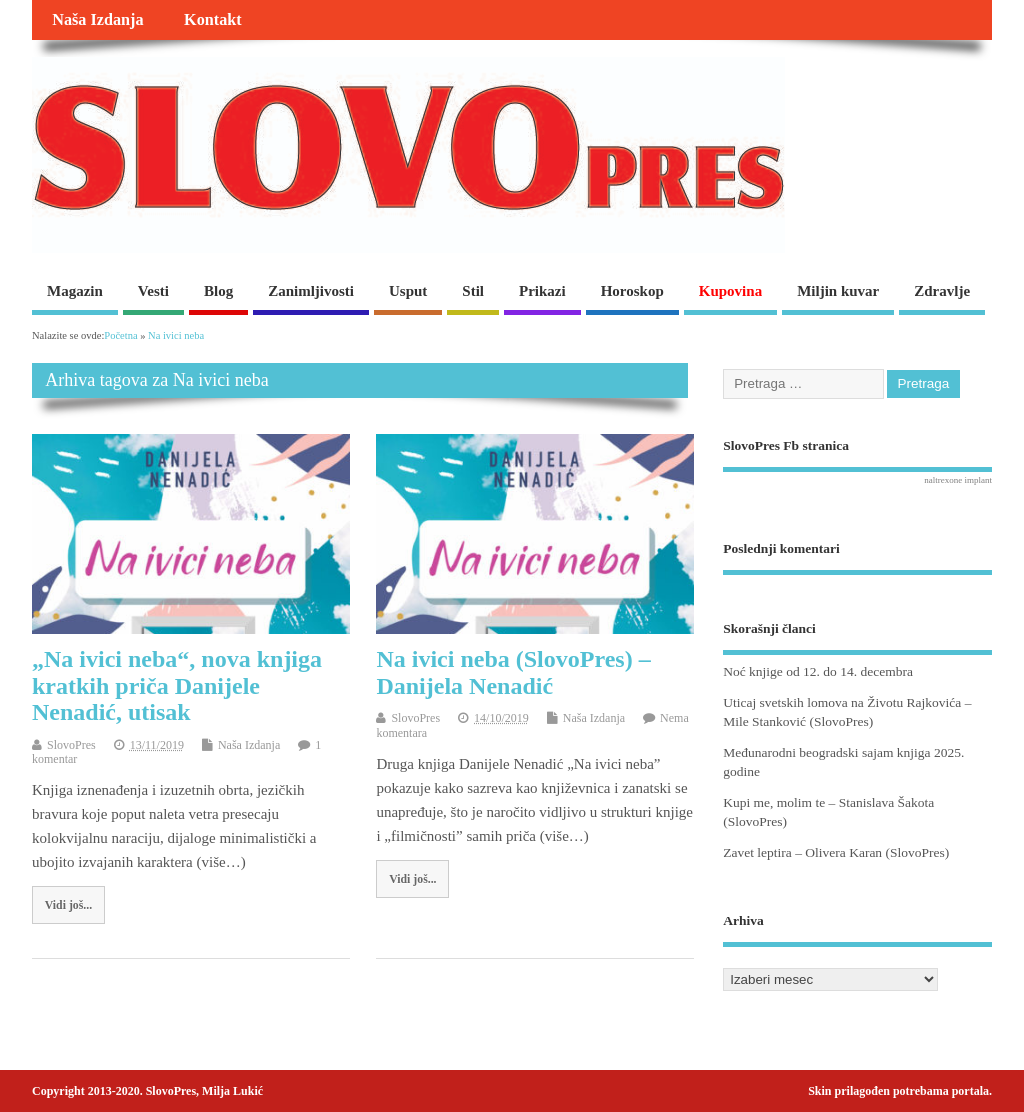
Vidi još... (68, 905)
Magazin (75, 291)
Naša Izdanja (97, 20)
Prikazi (542, 291)
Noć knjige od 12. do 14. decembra (818, 671)
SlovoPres (71, 745)
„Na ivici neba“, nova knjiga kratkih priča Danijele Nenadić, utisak (177, 685)
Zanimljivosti (311, 291)
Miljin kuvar (838, 291)
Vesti (153, 291)
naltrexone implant (958, 480)
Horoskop (632, 291)
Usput (408, 291)
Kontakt (213, 20)
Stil (473, 291)
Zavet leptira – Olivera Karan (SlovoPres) (836, 852)
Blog (218, 291)
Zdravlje (942, 291)
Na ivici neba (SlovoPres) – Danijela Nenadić (513, 672)
